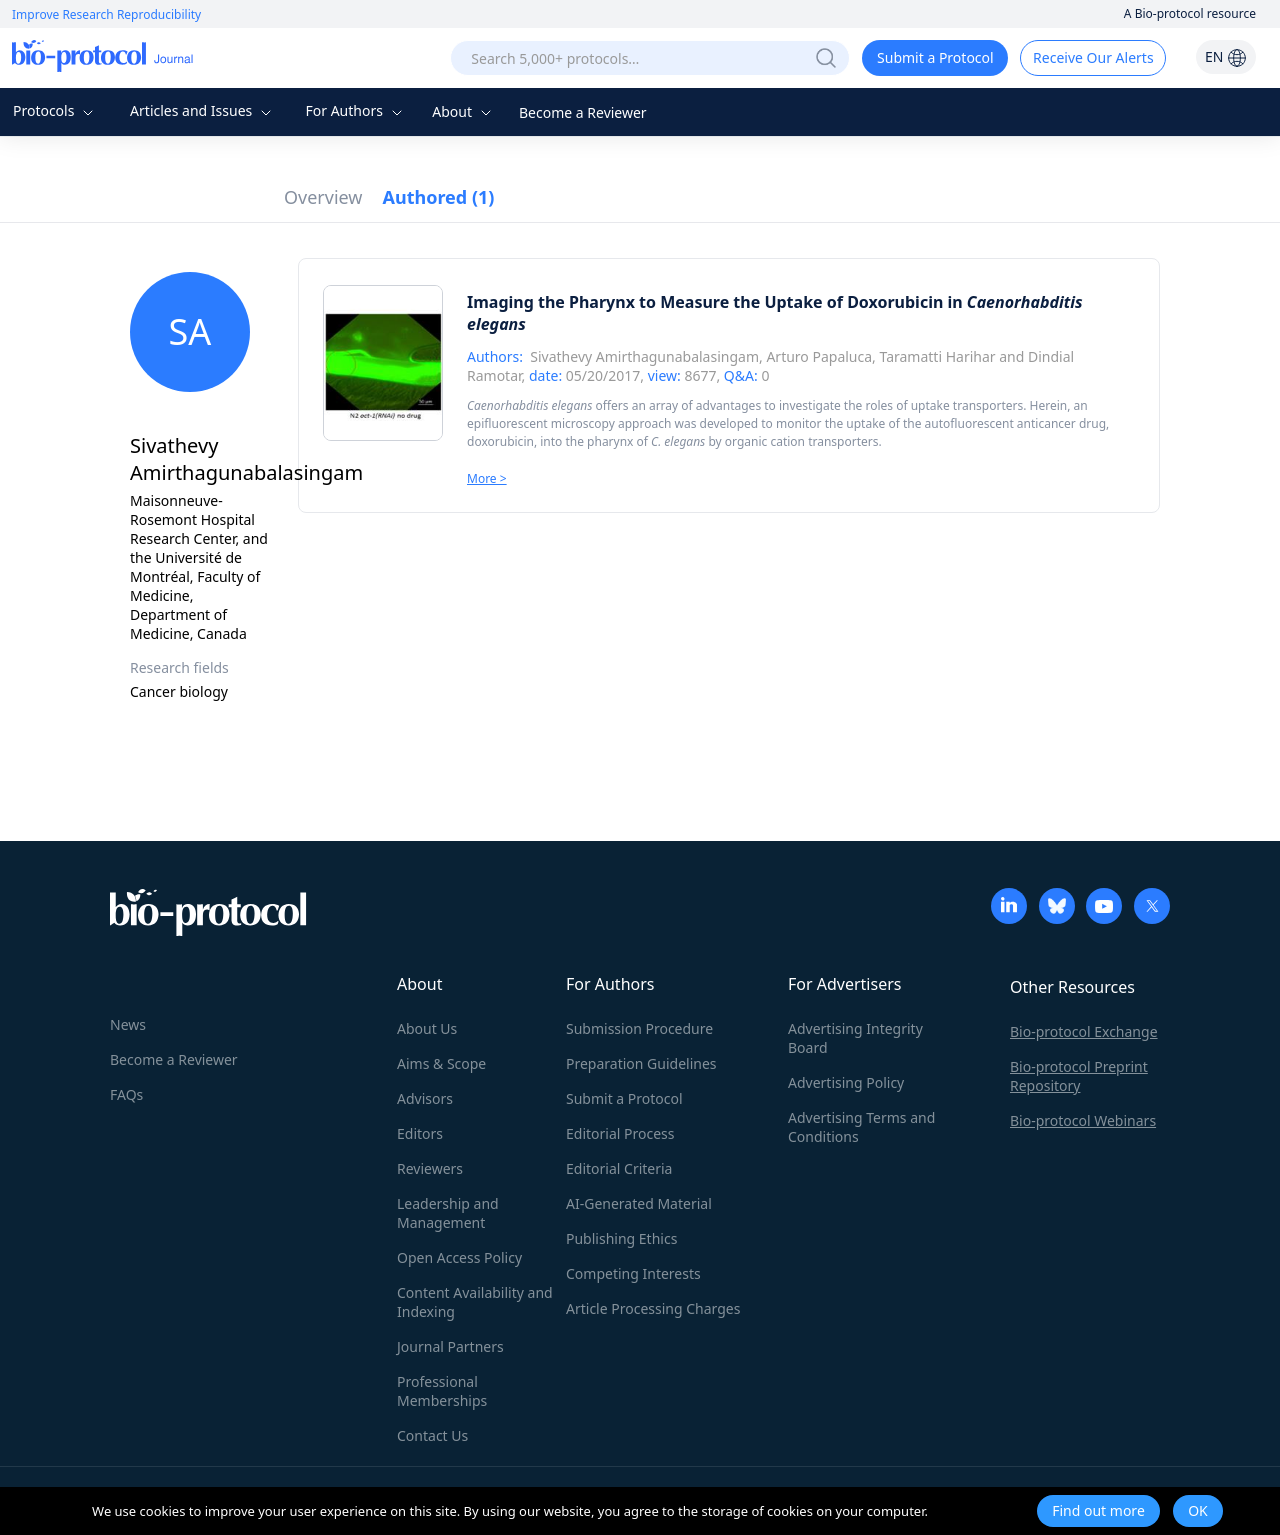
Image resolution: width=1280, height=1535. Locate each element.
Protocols (55, 110)
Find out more (1098, 1510)
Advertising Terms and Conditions (861, 1127)
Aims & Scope (441, 1063)
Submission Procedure (639, 1028)
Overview (323, 197)
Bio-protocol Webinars (1083, 1120)
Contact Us (432, 1435)
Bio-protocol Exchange (1084, 1031)
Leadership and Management (448, 1213)
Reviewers (430, 1168)
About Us (427, 1028)
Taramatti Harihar (937, 356)
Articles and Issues (203, 110)
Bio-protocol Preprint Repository (1079, 1076)
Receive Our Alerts (1093, 57)
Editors (420, 1133)
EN (1226, 56)
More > (487, 478)
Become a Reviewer (583, 112)
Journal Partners (450, 1346)
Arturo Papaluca (819, 356)
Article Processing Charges (653, 1308)
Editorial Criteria (619, 1168)
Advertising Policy (846, 1082)
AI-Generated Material (639, 1203)
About (463, 111)
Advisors (425, 1098)
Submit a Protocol (935, 57)
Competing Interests (633, 1273)
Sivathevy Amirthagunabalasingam (644, 356)
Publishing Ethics (621, 1238)
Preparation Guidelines (641, 1063)
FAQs (126, 1094)
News (128, 1024)
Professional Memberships (442, 1391)
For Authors (355, 110)
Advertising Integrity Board (855, 1038)
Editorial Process (620, 1133)
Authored (439, 197)
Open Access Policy (459, 1257)
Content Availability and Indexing (475, 1302)
